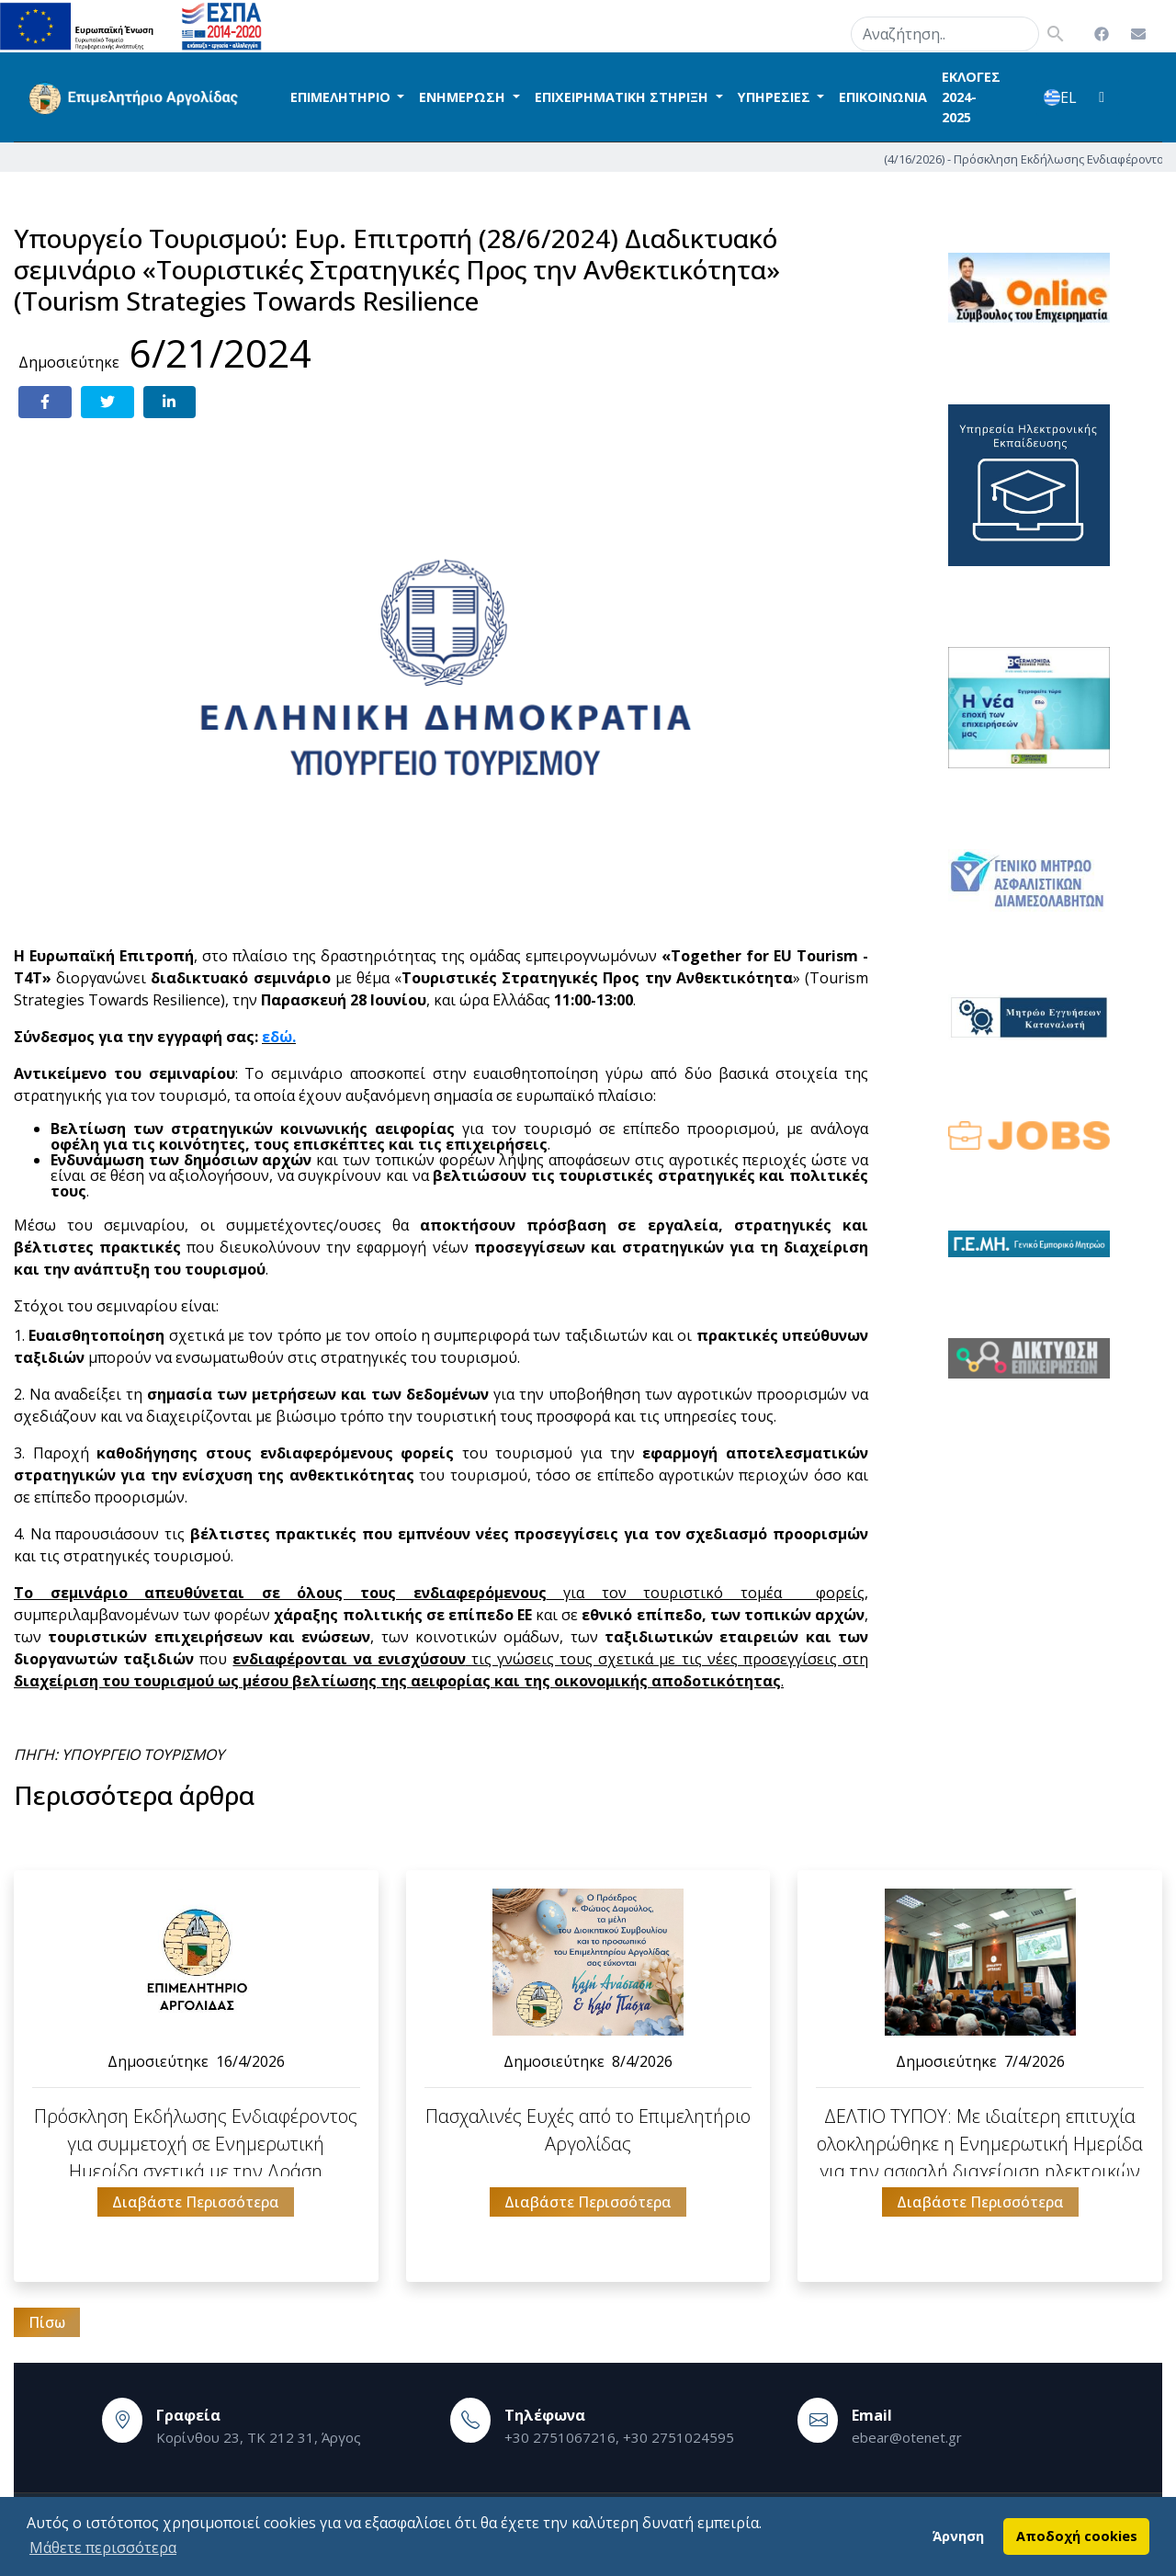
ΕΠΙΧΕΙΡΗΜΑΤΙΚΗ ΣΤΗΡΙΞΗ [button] (623, 97)
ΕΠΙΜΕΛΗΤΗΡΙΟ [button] (342, 97)
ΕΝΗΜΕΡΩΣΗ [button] (464, 97)
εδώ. (279, 1037)
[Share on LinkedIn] (170, 402)
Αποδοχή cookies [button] (1076, 2536)
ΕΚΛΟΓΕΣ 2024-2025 (971, 96)
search (828, 30)
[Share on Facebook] (45, 402)
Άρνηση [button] (958, 2536)
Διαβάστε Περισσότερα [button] (195, 2202)
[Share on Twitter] (107, 402)
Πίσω (46, 2322)
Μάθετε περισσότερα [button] (102, 2547)
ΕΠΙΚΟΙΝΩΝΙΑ (883, 97)
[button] (1101, 97)
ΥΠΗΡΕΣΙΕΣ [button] (776, 97)
